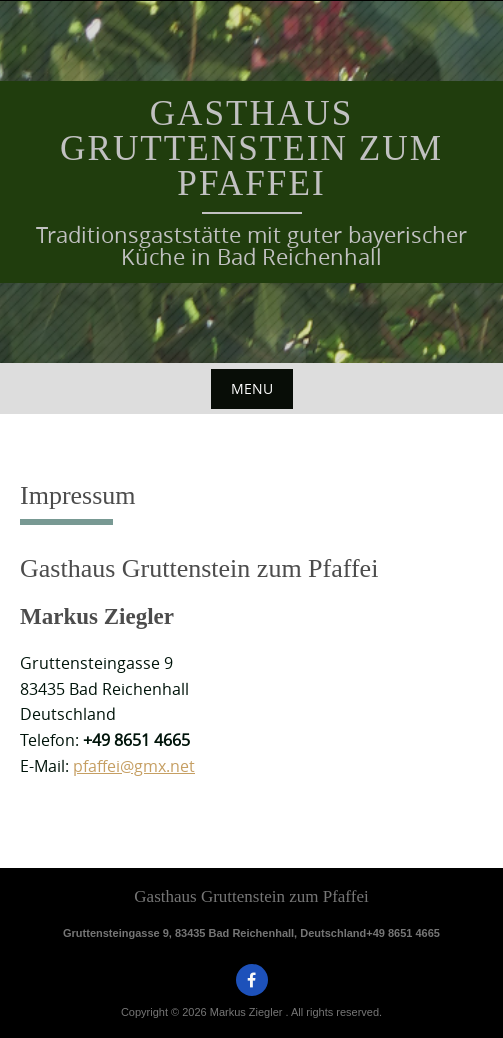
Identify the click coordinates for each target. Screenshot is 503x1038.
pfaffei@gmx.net (134, 766)
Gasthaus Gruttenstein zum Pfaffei (251, 148)
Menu (252, 388)
